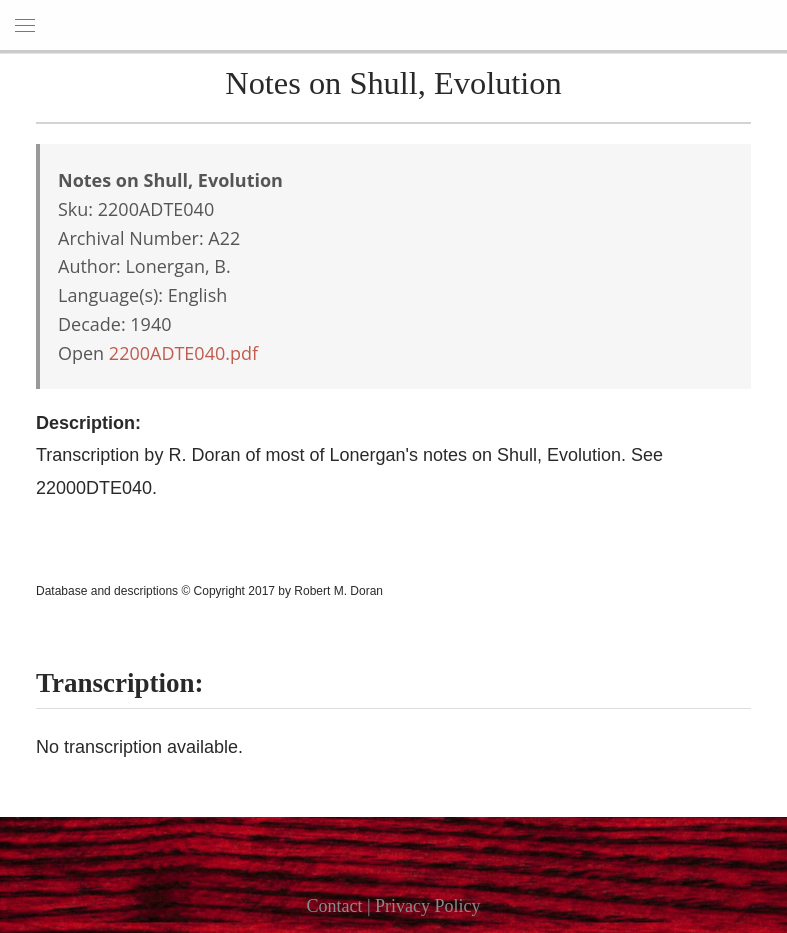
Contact (334, 906)
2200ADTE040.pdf (183, 353)
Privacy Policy (428, 906)
